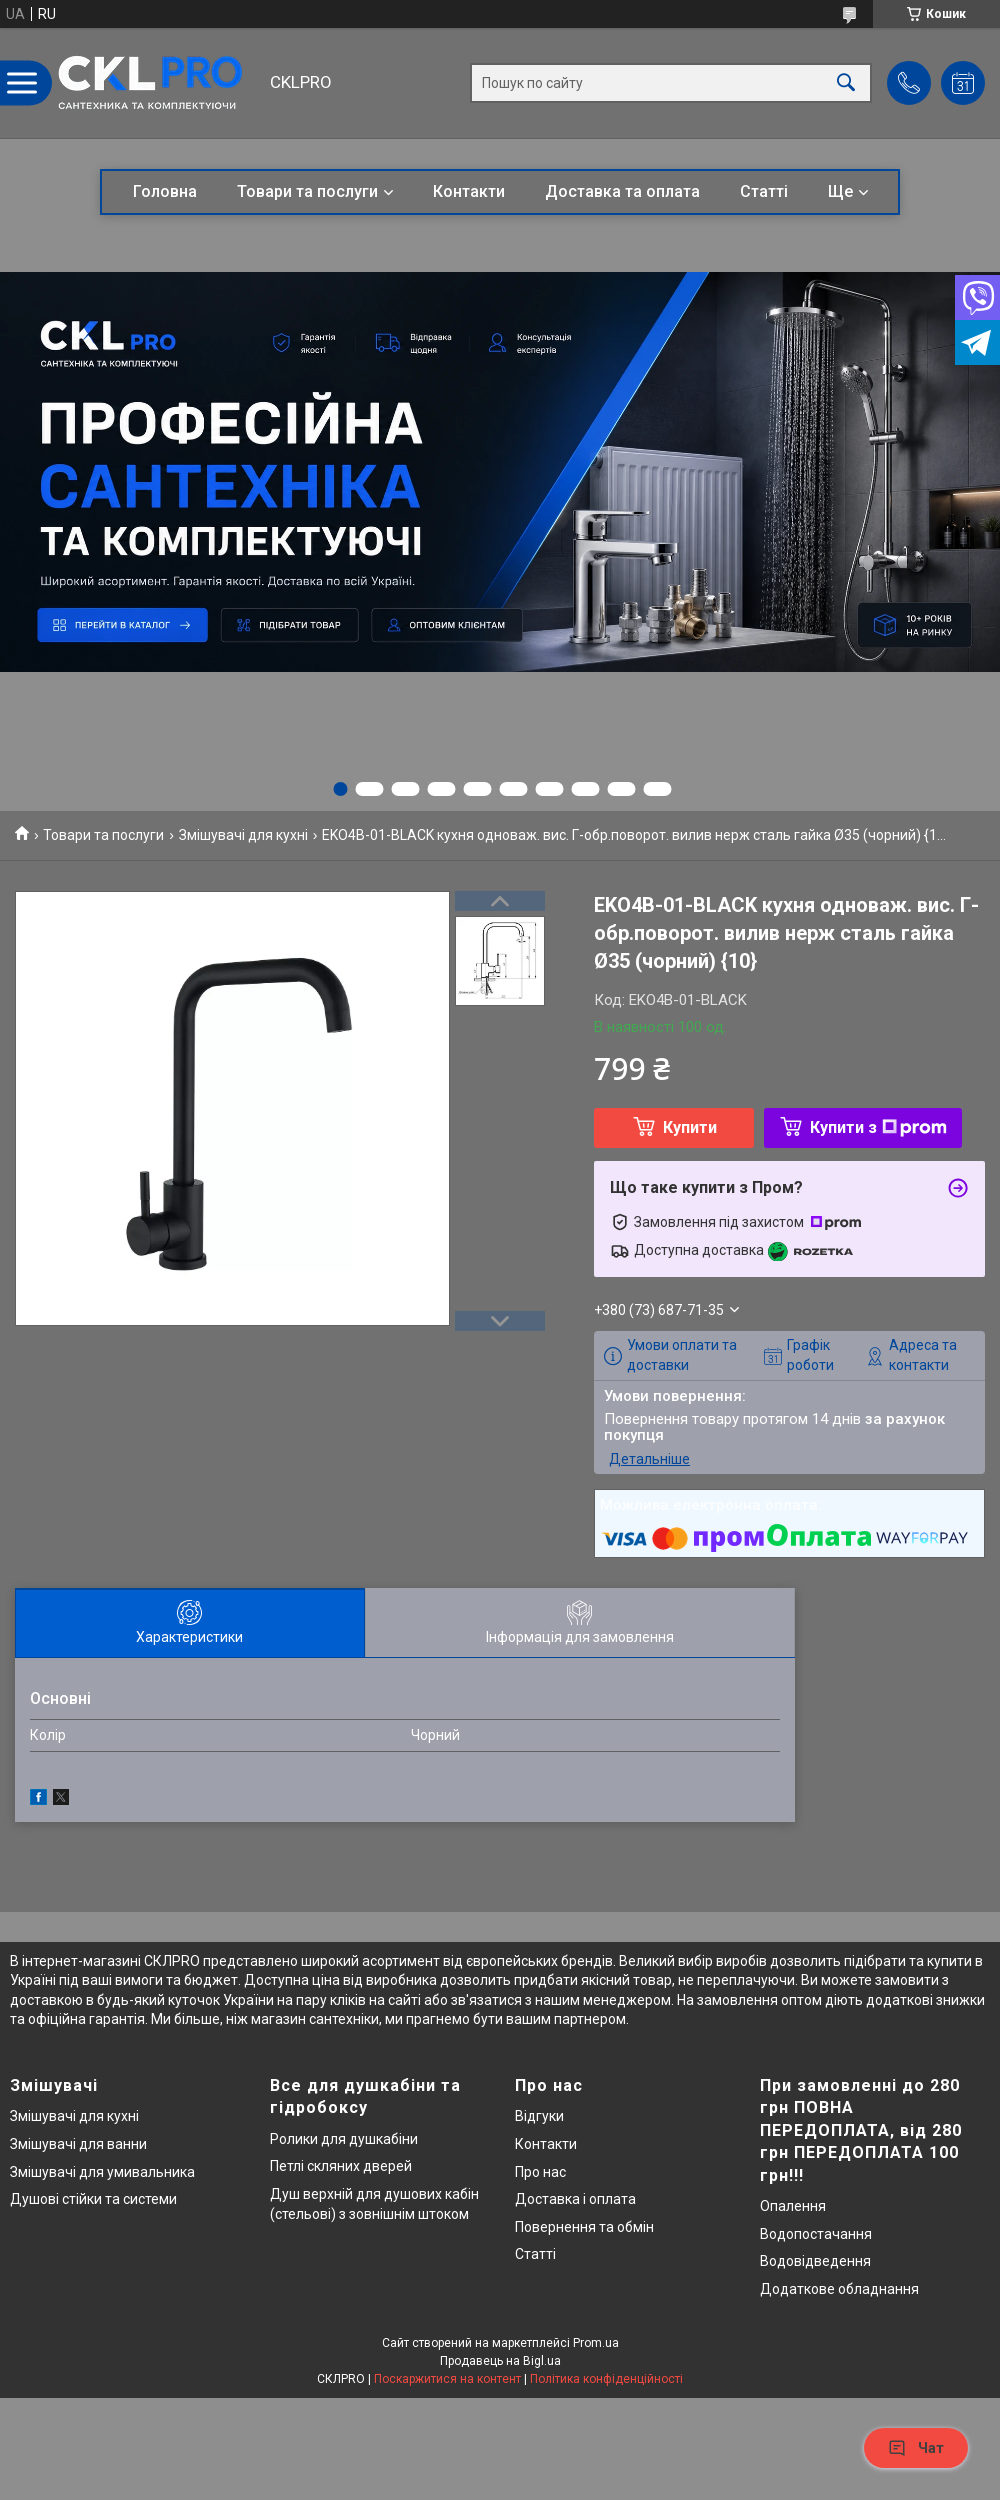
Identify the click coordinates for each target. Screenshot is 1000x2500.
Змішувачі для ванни (78, 2144)
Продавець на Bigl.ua (500, 2361)
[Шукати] (846, 83)
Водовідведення (815, 2261)
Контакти (469, 191)
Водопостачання (816, 2234)
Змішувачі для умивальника (102, 2172)
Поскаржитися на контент (447, 2379)
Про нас (540, 2172)
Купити (690, 1127)
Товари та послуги (307, 191)
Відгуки (539, 2116)
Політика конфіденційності (606, 2379)
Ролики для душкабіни (344, 2139)
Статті (764, 191)
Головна (165, 191)
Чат (916, 2448)
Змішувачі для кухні (243, 835)
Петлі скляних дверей (341, 2166)
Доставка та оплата (622, 191)
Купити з (878, 1127)
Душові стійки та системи (93, 2199)
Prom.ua (596, 2343)
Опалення (793, 2206)
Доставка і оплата (575, 2199)
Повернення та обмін (584, 2227)
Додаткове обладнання (839, 2289)
